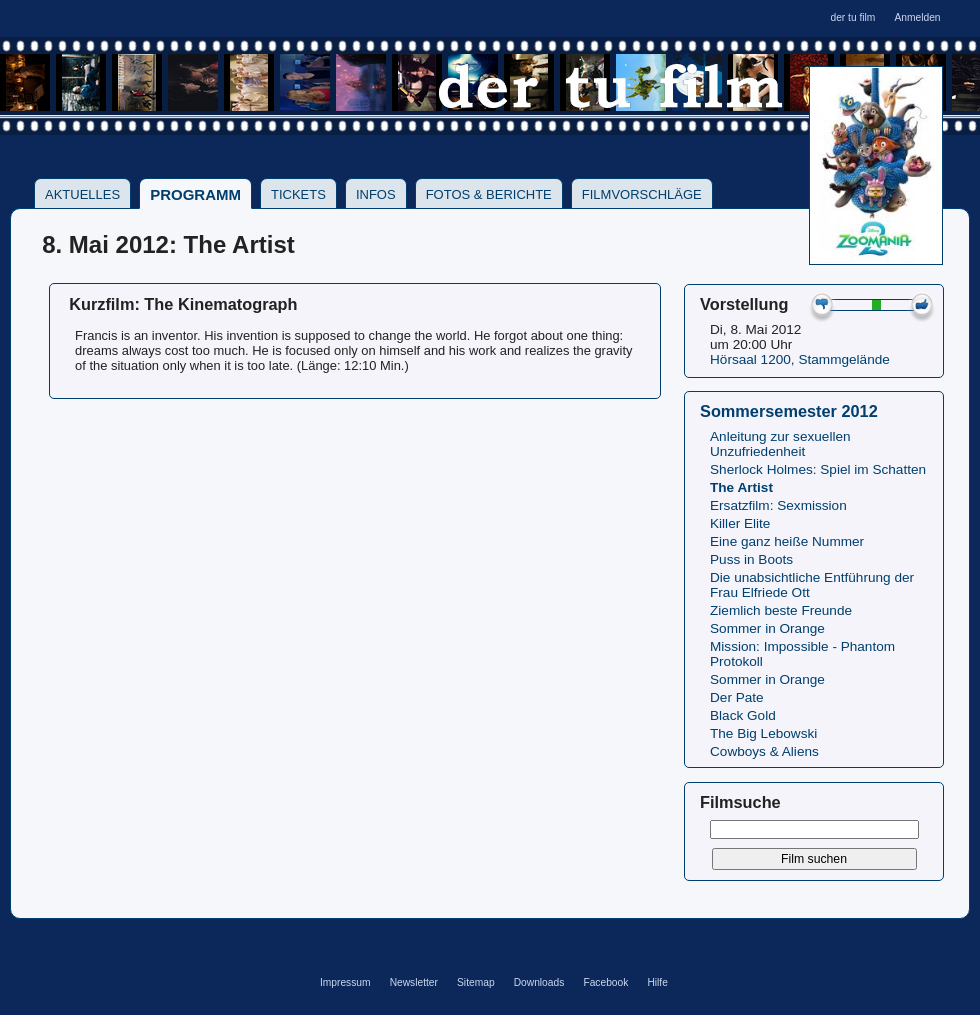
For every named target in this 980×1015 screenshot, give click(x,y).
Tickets (298, 194)
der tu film (852, 17)
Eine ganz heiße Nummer (787, 541)
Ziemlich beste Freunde (781, 610)
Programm (195, 194)
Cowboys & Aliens (764, 751)
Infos (376, 194)
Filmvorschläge (642, 194)
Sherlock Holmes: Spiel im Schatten (818, 469)
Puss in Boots (751, 559)
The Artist (741, 487)
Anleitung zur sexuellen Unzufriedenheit (780, 444)
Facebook (605, 982)
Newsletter (414, 982)
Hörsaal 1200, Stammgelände (800, 359)
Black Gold (743, 715)
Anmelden (917, 17)
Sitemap (476, 982)
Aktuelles (82, 194)
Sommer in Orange (767, 628)
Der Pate (737, 697)
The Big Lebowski (763, 733)
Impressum (345, 982)
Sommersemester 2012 (789, 411)
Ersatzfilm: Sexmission (778, 505)
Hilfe (657, 982)
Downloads (539, 982)
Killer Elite (740, 523)
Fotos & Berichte (489, 194)
